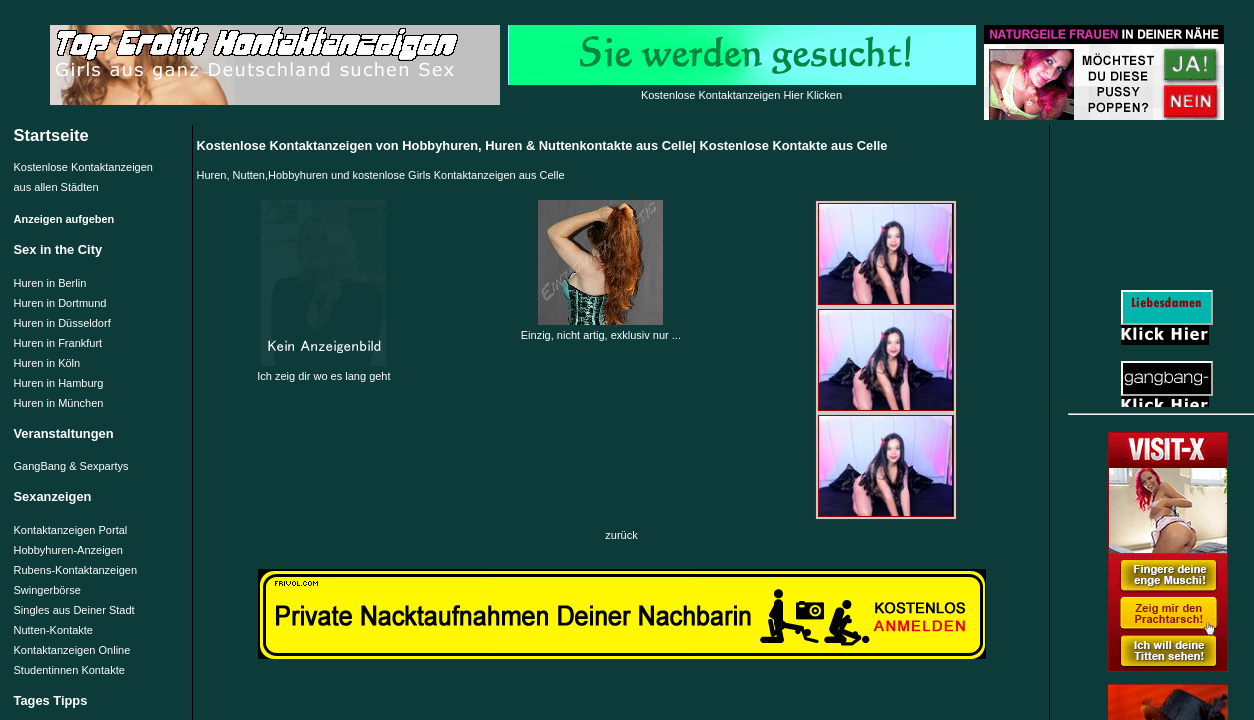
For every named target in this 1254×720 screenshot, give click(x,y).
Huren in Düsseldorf (62, 323)
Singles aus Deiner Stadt (74, 610)
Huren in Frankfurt (58, 343)
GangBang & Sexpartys (71, 466)
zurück (621, 535)
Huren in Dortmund (60, 303)
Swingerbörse (47, 590)
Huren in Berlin (50, 283)
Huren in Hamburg (59, 383)
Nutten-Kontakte (54, 630)
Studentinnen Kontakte (69, 670)
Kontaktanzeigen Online (72, 650)
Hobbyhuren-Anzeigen (68, 550)
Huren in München (59, 403)
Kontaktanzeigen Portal (71, 530)
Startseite (51, 135)
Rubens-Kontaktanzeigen (76, 570)
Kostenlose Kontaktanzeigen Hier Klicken (741, 95)
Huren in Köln (47, 363)
